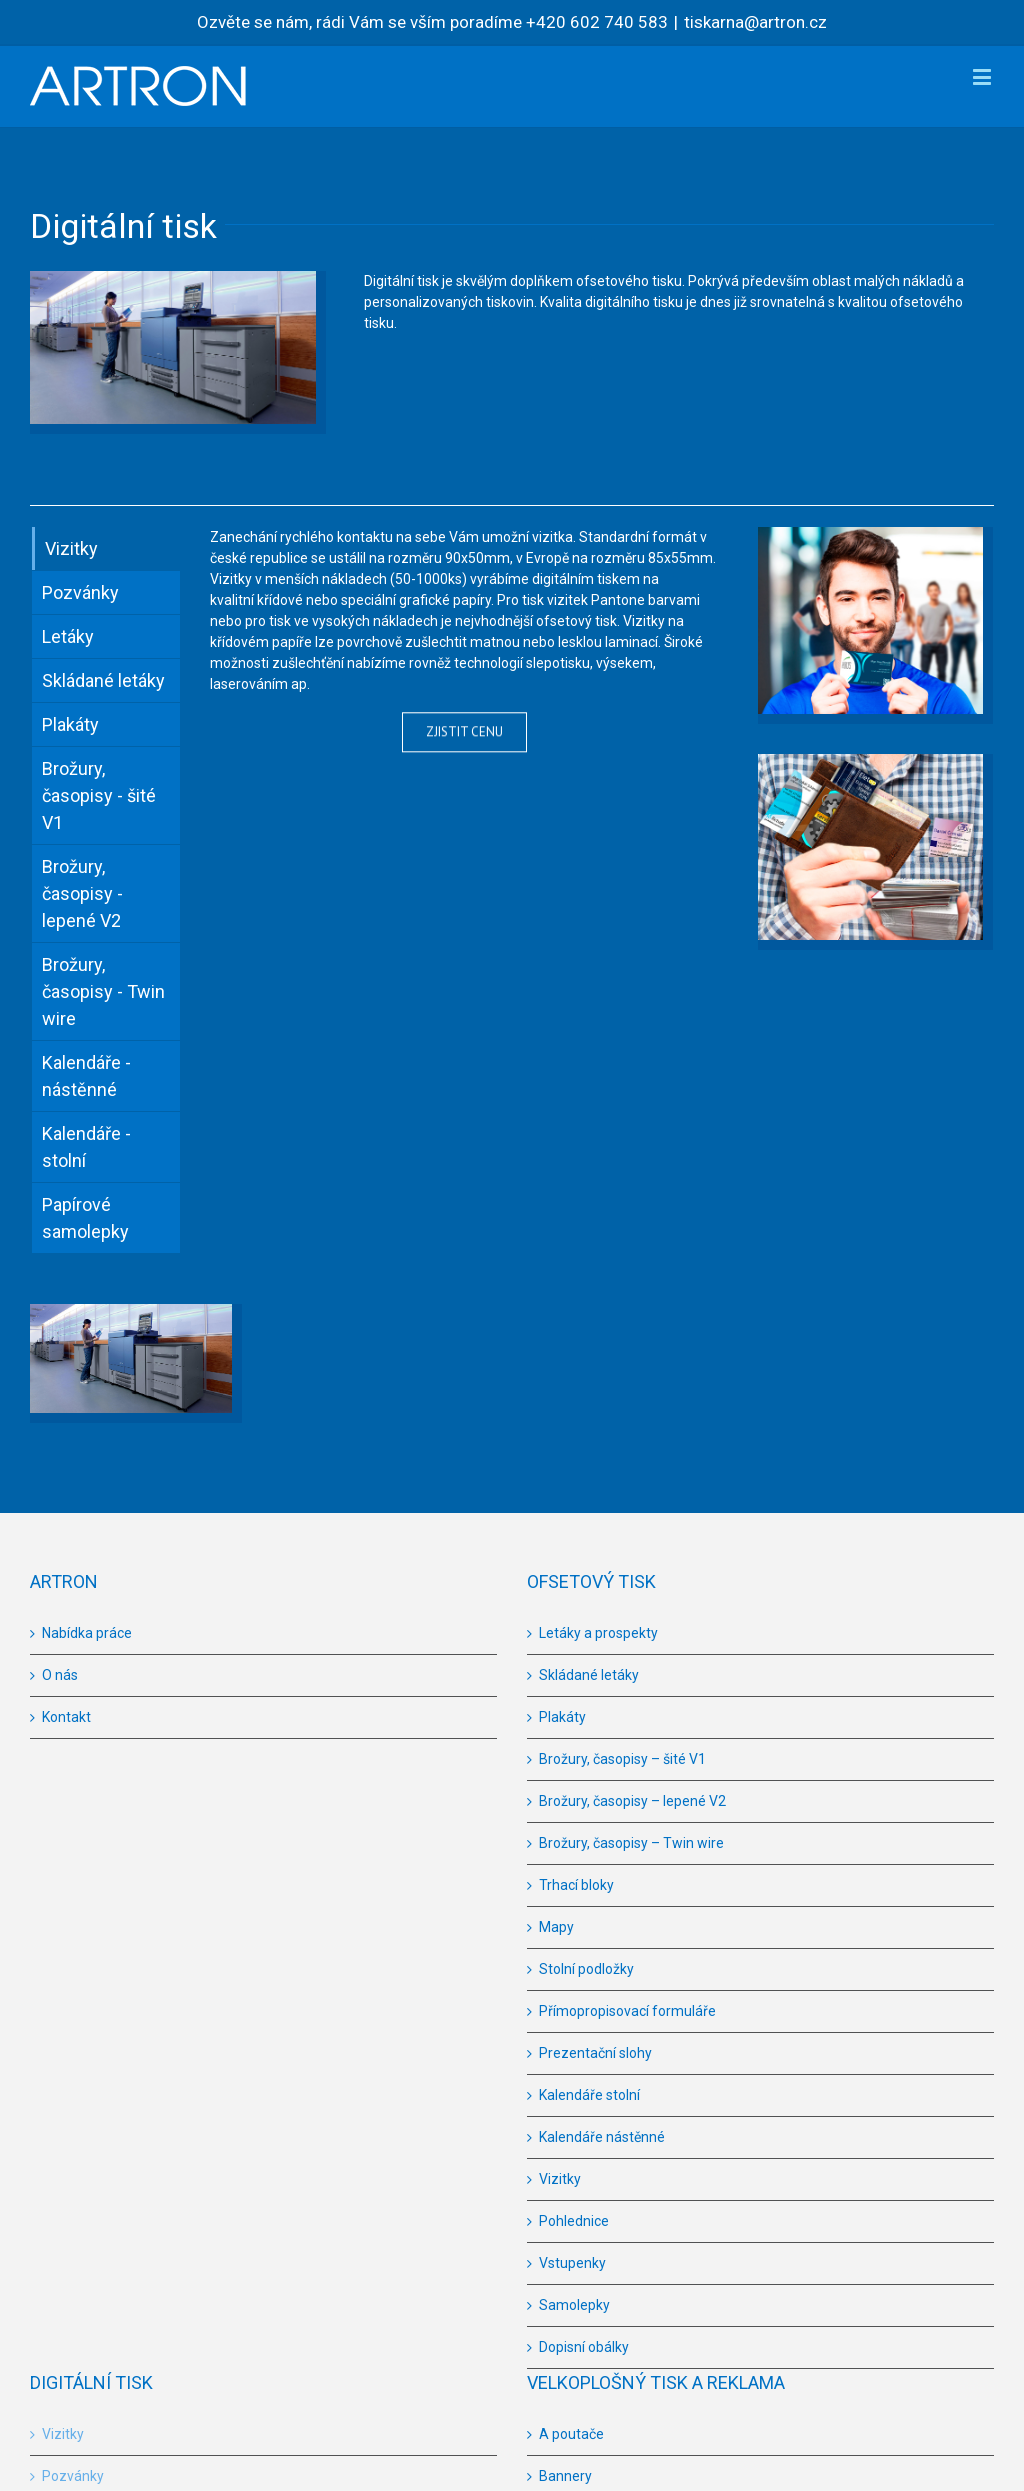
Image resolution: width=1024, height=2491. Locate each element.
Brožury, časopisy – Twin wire (631, 1843)
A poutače (571, 2434)
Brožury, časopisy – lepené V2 (632, 1801)
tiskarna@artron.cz (755, 22)
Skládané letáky (589, 1675)
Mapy (556, 1927)
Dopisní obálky (584, 2347)
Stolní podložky (586, 1969)
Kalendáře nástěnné (602, 2137)
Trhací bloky (576, 1885)
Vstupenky (572, 2263)
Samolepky (574, 2305)
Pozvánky (73, 2476)
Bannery (565, 2476)
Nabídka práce (87, 1633)
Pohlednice (574, 2221)
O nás (60, 1675)
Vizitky (560, 2179)
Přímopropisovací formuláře (627, 2011)
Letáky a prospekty (598, 1633)
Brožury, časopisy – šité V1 (622, 1759)
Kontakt (66, 1717)
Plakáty (562, 1717)
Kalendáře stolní (589, 2095)
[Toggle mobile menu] (983, 76)
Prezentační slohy (595, 2053)
